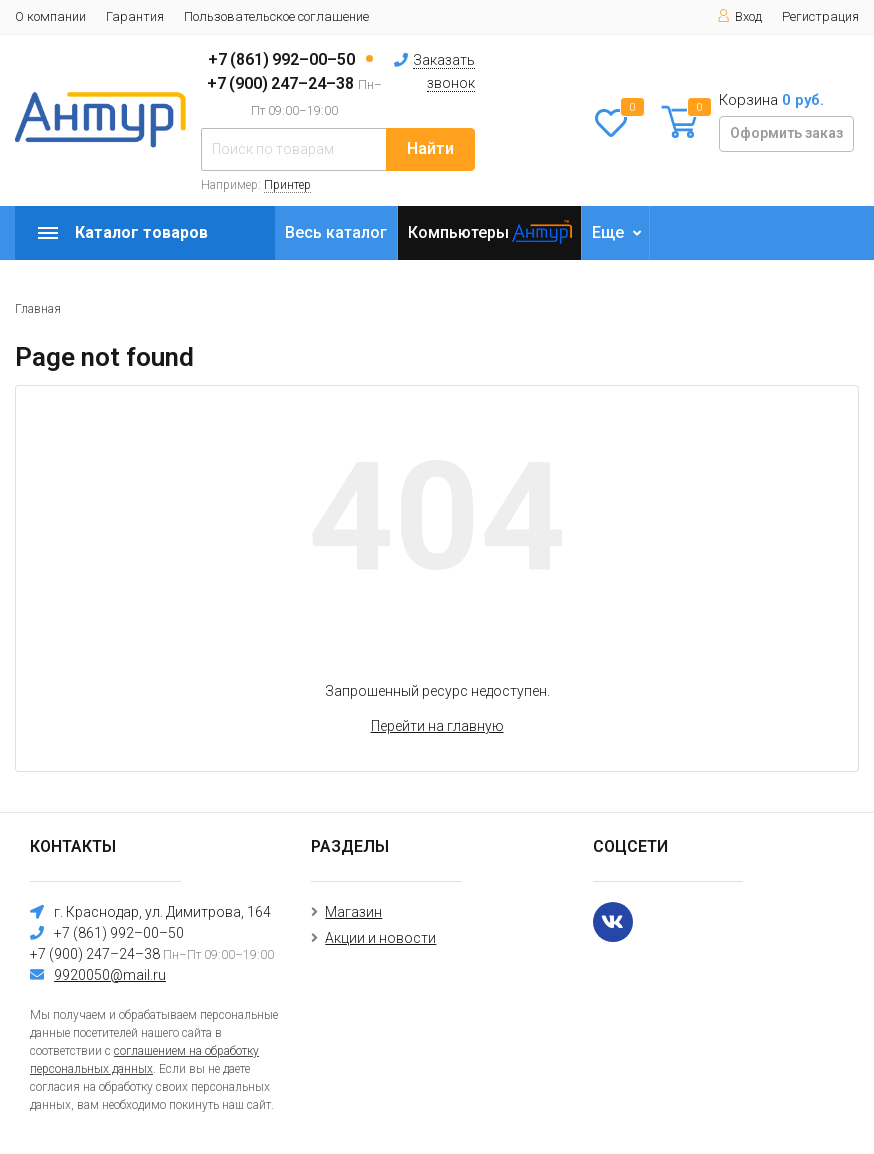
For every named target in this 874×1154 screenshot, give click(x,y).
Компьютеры (458, 232)
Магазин (353, 912)
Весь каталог (336, 232)
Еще (608, 232)
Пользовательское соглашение (276, 16)
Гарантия (135, 16)
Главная (38, 309)
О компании (50, 16)
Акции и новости (380, 938)
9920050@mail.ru (110, 975)
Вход (739, 16)
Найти (430, 148)
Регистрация (820, 16)
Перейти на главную (437, 726)
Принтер (287, 185)
